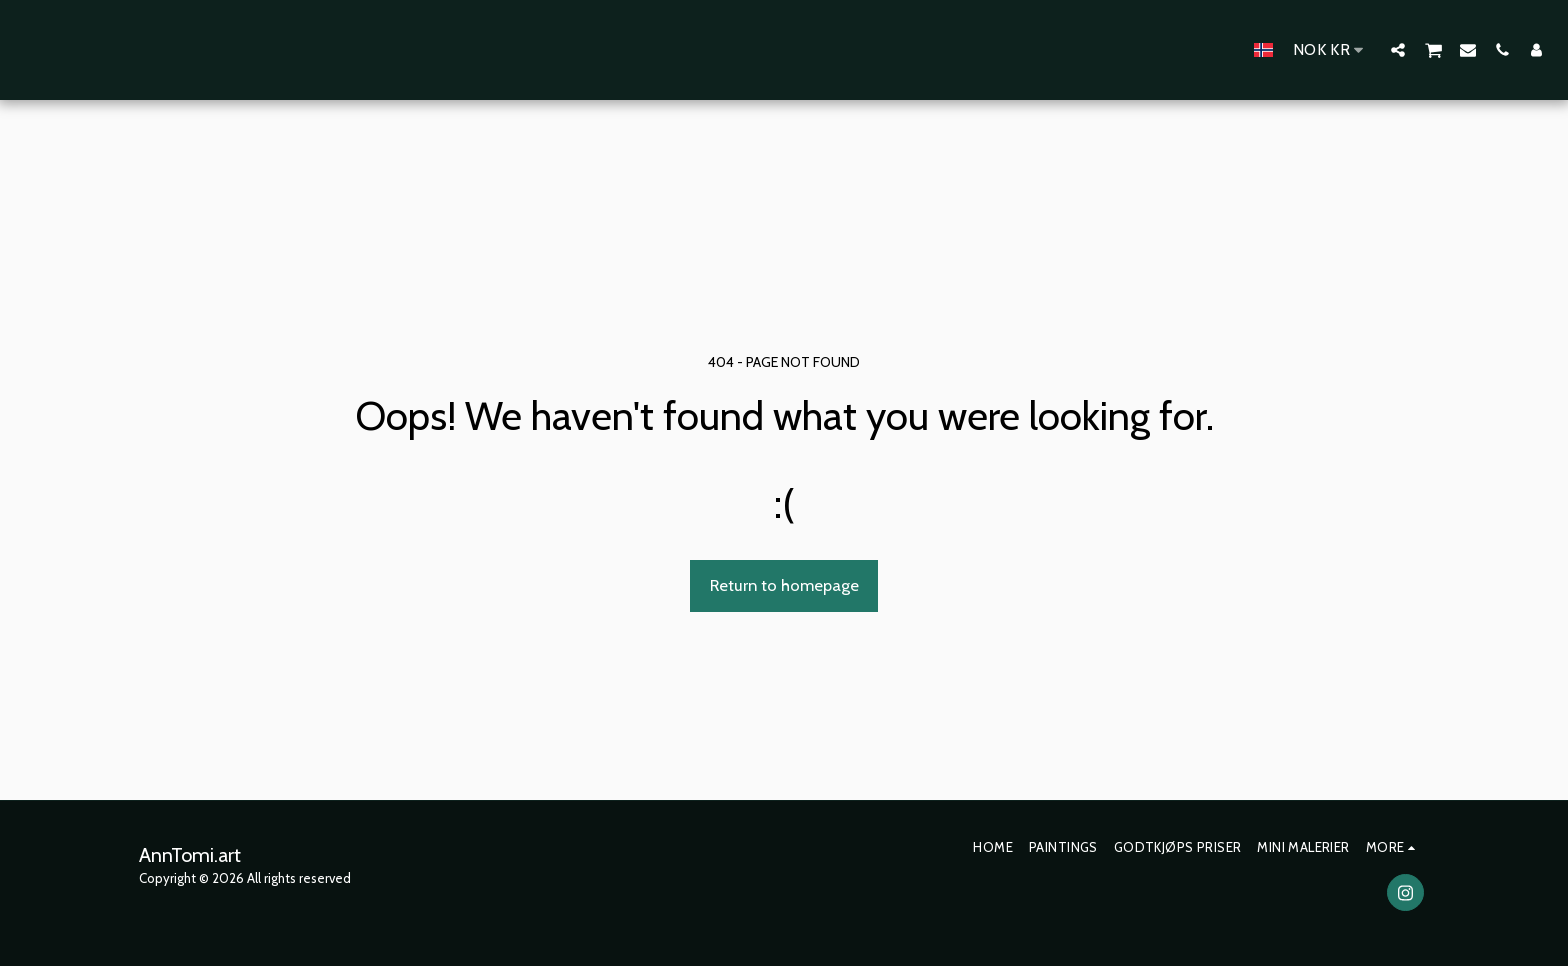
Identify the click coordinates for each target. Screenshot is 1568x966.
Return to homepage (784, 585)
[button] (1398, 49)
